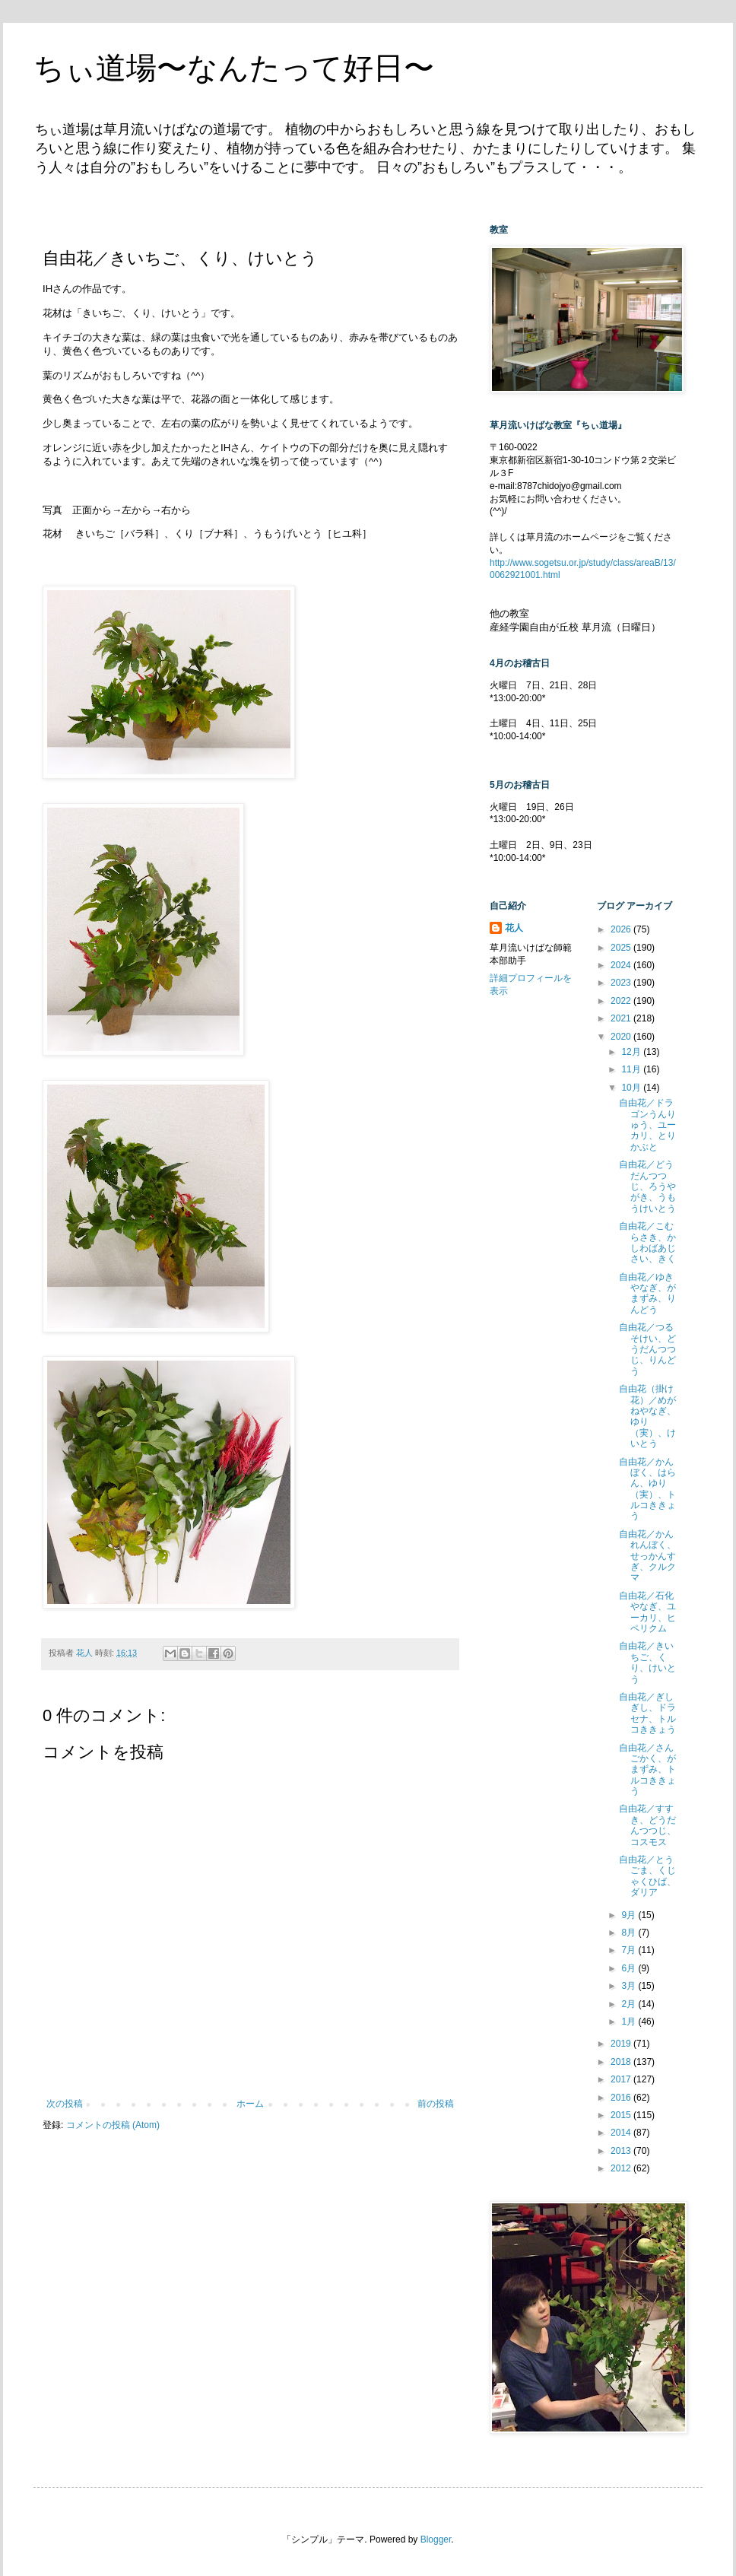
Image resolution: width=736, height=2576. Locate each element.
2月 (629, 2004)
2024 (622, 965)
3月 (629, 1985)
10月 (632, 1087)
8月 (629, 1932)
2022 (622, 1001)
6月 (629, 1968)
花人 (514, 928)
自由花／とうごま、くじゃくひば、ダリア (647, 1876)
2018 (622, 2062)
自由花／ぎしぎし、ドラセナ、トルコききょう (647, 1713)
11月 (632, 1069)
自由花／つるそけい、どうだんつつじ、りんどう (647, 1349)
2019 (622, 2043)
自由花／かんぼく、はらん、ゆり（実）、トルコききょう (647, 1489)
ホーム (250, 2103)
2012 (622, 2168)
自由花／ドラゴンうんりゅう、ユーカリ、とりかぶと (647, 1124)
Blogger (436, 2539)
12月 (632, 1052)
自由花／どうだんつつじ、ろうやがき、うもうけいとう (647, 1186)
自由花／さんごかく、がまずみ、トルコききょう (647, 1769)
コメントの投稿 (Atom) (113, 2125)
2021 (622, 1018)
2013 (622, 2151)
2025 (622, 947)
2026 (622, 929)
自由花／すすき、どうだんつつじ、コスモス (647, 1825)
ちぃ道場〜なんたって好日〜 (233, 67)
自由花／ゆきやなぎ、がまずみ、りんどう (647, 1293)
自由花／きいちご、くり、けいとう (647, 1662)
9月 (629, 1915)
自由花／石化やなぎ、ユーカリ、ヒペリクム (647, 1612)
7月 (629, 1950)
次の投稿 (64, 2103)
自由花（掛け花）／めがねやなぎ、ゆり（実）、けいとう (647, 1416)
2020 (622, 1036)
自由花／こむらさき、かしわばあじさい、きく (647, 1242)
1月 (629, 2021)
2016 (622, 2097)
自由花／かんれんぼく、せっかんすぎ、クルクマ (647, 1556)
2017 (622, 2079)
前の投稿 (435, 2103)
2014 (622, 2132)
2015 (622, 2115)
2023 (622, 982)
